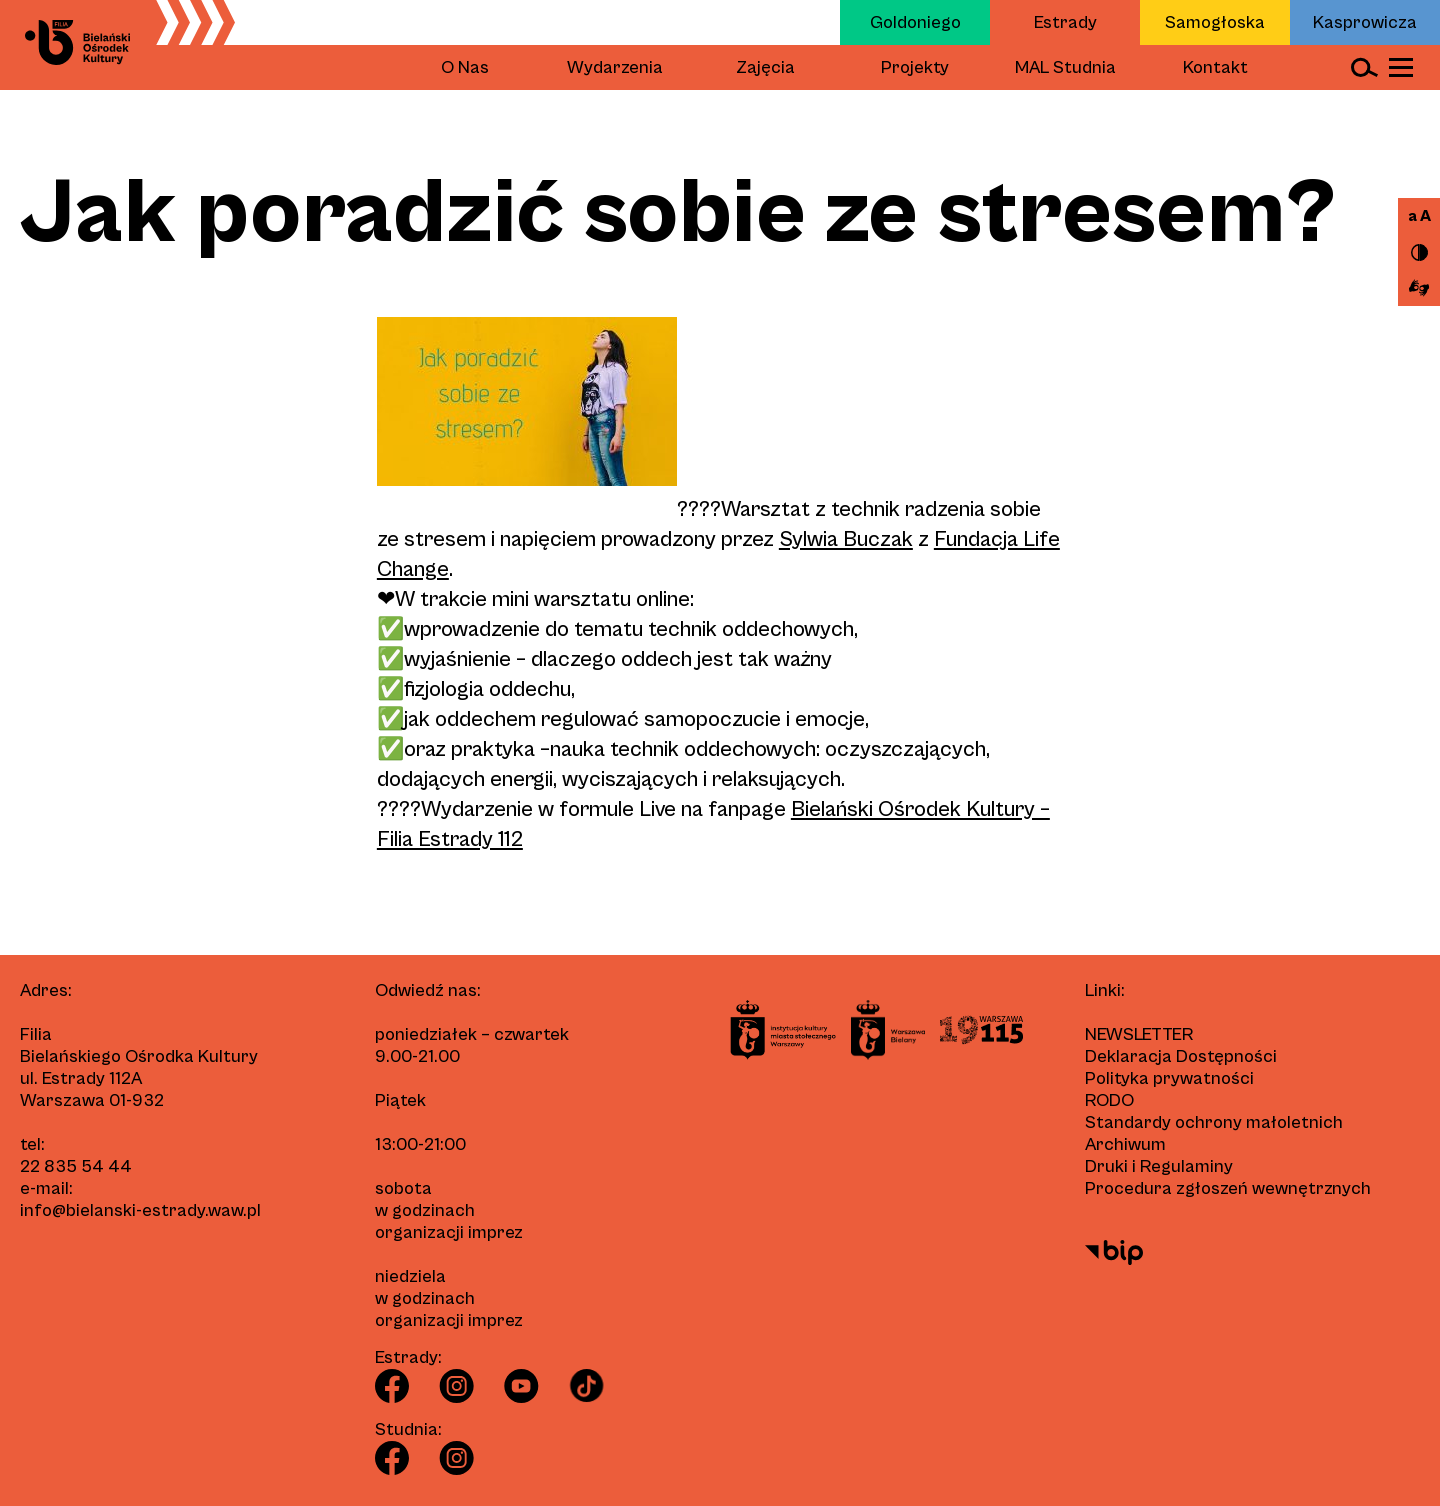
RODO (1109, 1100)
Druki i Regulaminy (1159, 1166)
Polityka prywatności (1169, 1078)
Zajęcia (765, 67)
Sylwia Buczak (846, 539)
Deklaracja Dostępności (1181, 1056)
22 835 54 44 (76, 1166)
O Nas (465, 67)
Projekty (915, 67)
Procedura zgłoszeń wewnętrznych (1228, 1188)
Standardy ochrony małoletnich (1214, 1122)
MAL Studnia (1065, 67)
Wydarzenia (615, 67)
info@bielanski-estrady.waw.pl (140, 1210)
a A (1419, 216)
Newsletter (1139, 1034)
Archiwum (1125, 1144)
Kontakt (1215, 67)
